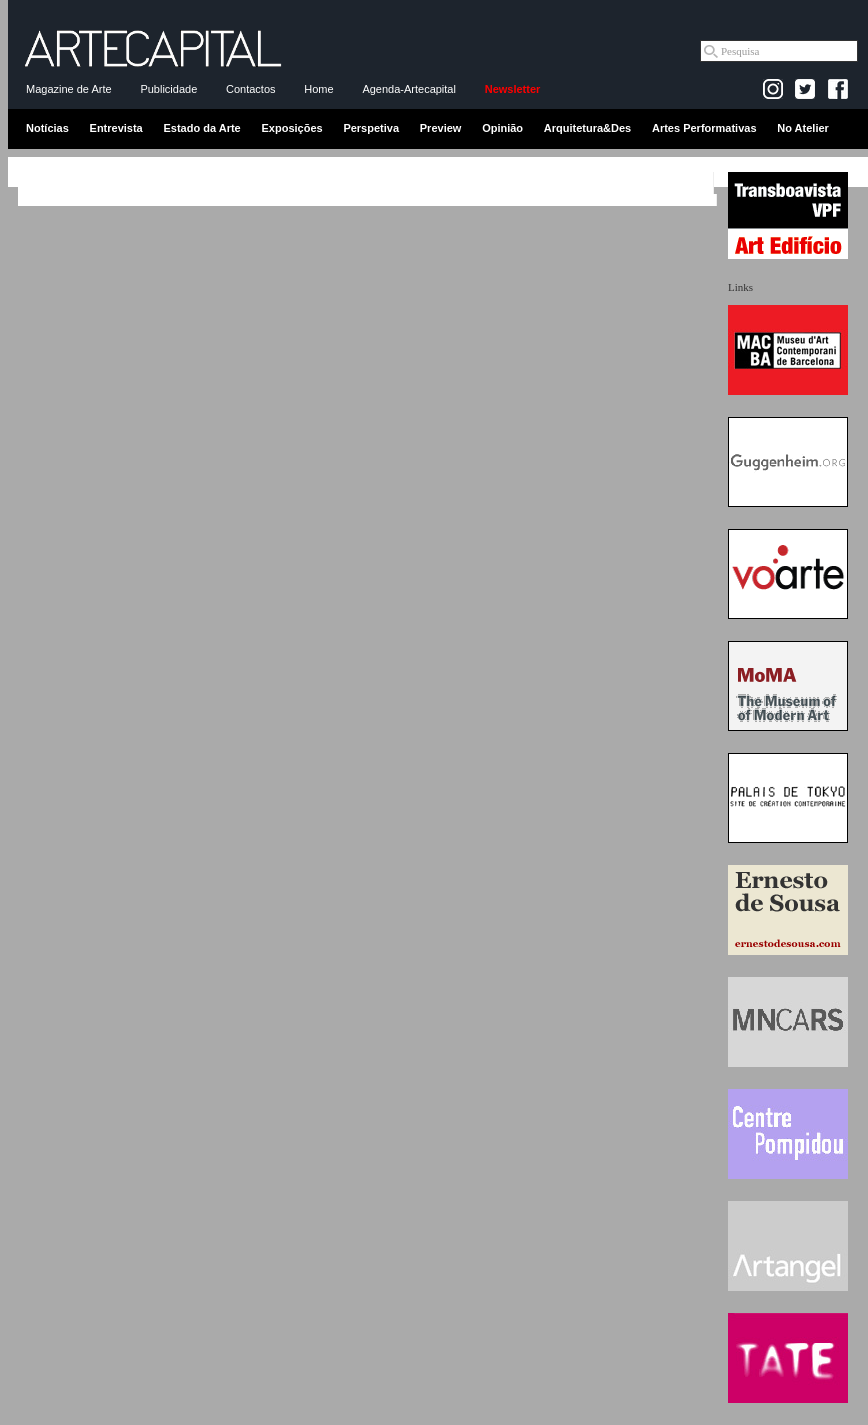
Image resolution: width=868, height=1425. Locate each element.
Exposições (291, 128)
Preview (441, 128)
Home (318, 89)
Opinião (502, 128)
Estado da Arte (202, 128)
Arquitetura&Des (587, 128)
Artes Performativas (704, 128)
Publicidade (168, 89)
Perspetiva (371, 128)
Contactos (251, 89)
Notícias (47, 128)
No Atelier (803, 128)
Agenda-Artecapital (409, 89)
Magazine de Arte (69, 89)
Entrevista (116, 128)
